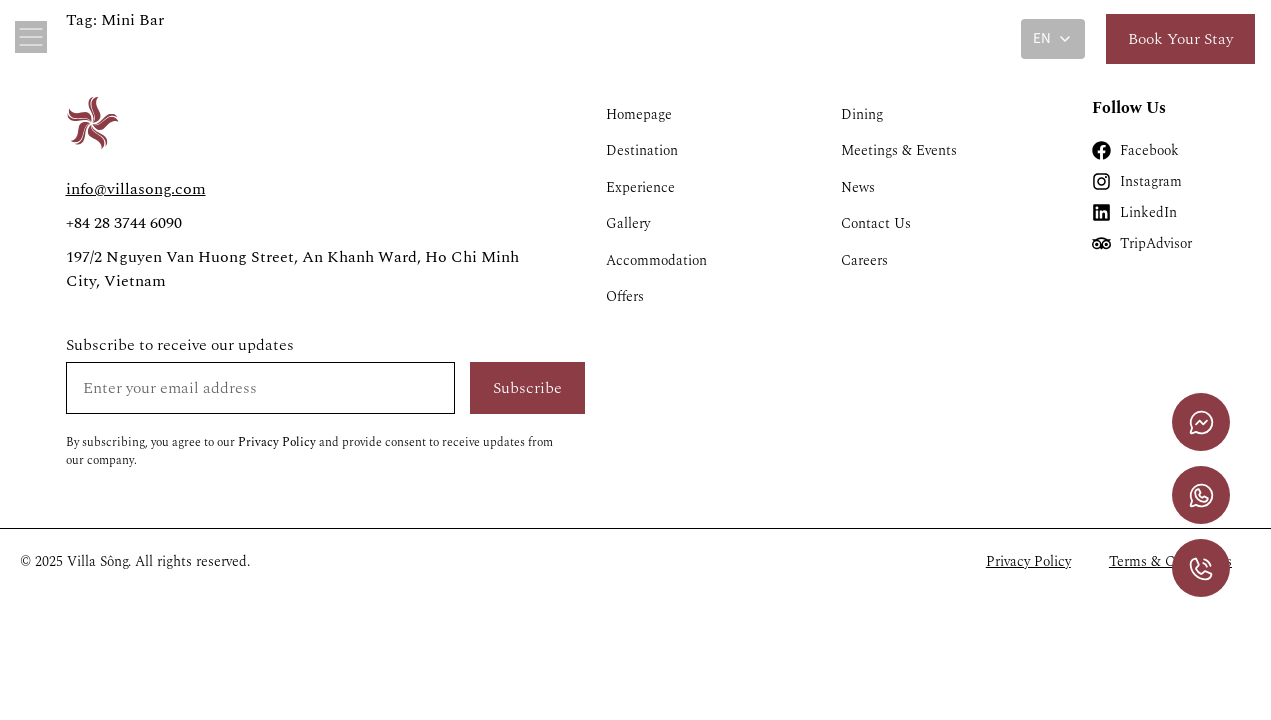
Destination (642, 151)
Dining (862, 114)
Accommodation (656, 262)
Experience (640, 188)
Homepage (639, 114)
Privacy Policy (277, 442)
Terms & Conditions (1169, 562)
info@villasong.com (136, 189)
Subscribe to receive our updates (180, 345)
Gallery (628, 225)
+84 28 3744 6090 (124, 223)
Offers (625, 299)
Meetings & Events (899, 151)
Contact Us (876, 225)
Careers (864, 262)
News (858, 188)
